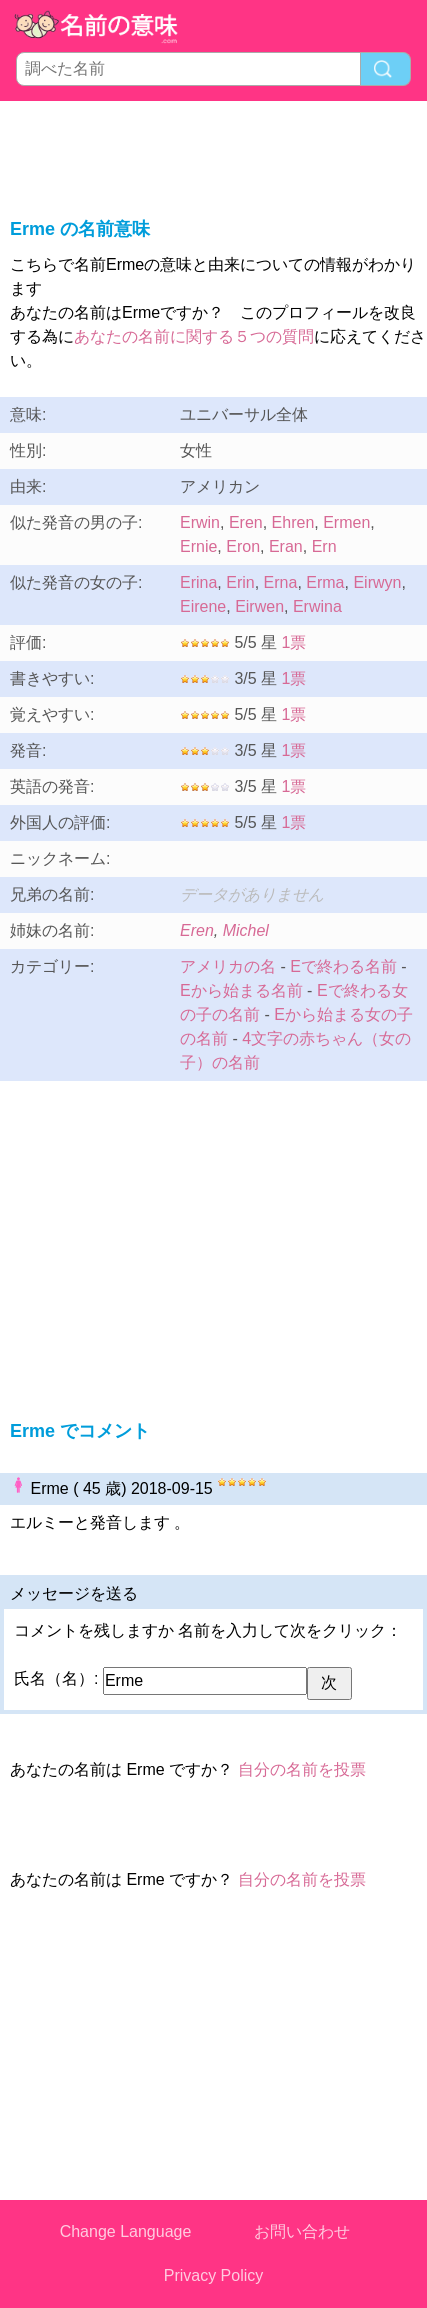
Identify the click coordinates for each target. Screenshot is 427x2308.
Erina (198, 582)
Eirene (203, 606)
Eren (246, 522)
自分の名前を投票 (302, 1769)
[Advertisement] (214, 156)
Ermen (346, 522)
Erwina (317, 606)
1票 (294, 642)
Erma (325, 582)
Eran (286, 546)
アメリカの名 (228, 966)
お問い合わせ (302, 2231)
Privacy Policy (214, 2275)
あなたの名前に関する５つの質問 (194, 336)
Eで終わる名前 (343, 966)
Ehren (293, 522)
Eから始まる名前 (241, 990)
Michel (246, 930)
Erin (240, 582)
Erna (281, 582)
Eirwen (259, 606)
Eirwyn (377, 582)
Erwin (200, 522)
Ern (324, 546)
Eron (243, 546)
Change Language (126, 2231)
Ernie (198, 546)
